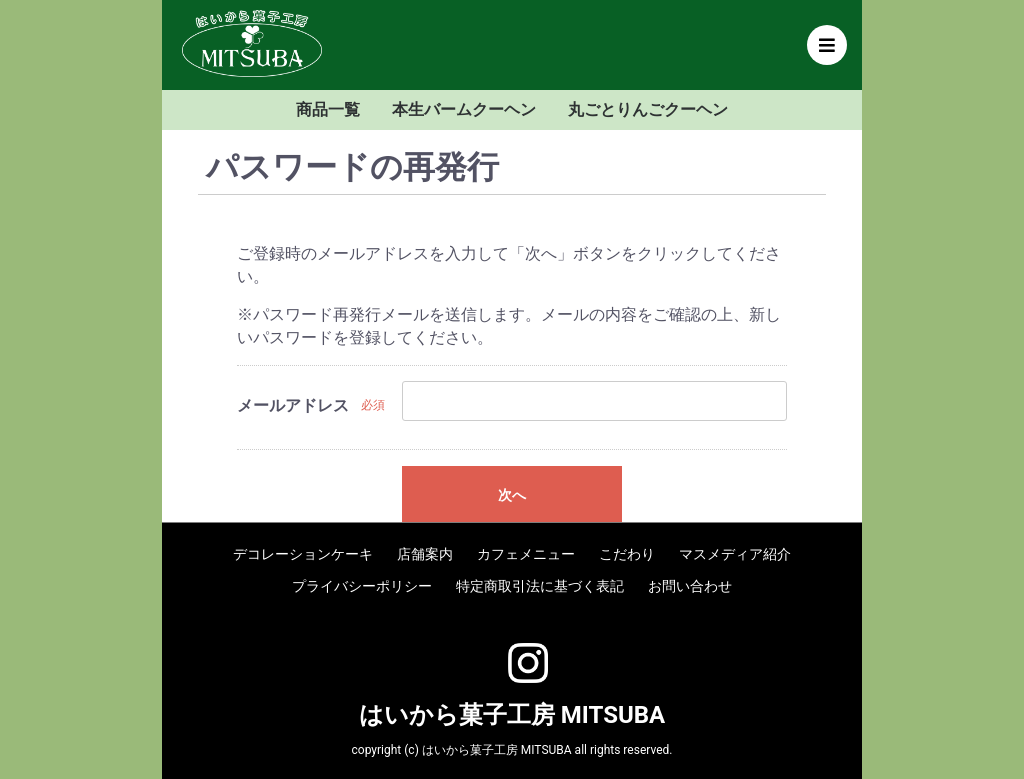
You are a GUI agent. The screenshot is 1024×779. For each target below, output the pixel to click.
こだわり (627, 554)
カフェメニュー (526, 554)
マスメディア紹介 (735, 554)
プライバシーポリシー (362, 586)
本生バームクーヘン (464, 109)
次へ (512, 495)
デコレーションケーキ (303, 554)
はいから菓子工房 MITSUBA (512, 715)
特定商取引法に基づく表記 (540, 586)
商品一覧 (328, 109)
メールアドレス (293, 405)
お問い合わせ (690, 586)
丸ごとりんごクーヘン (648, 109)
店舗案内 (425, 554)
